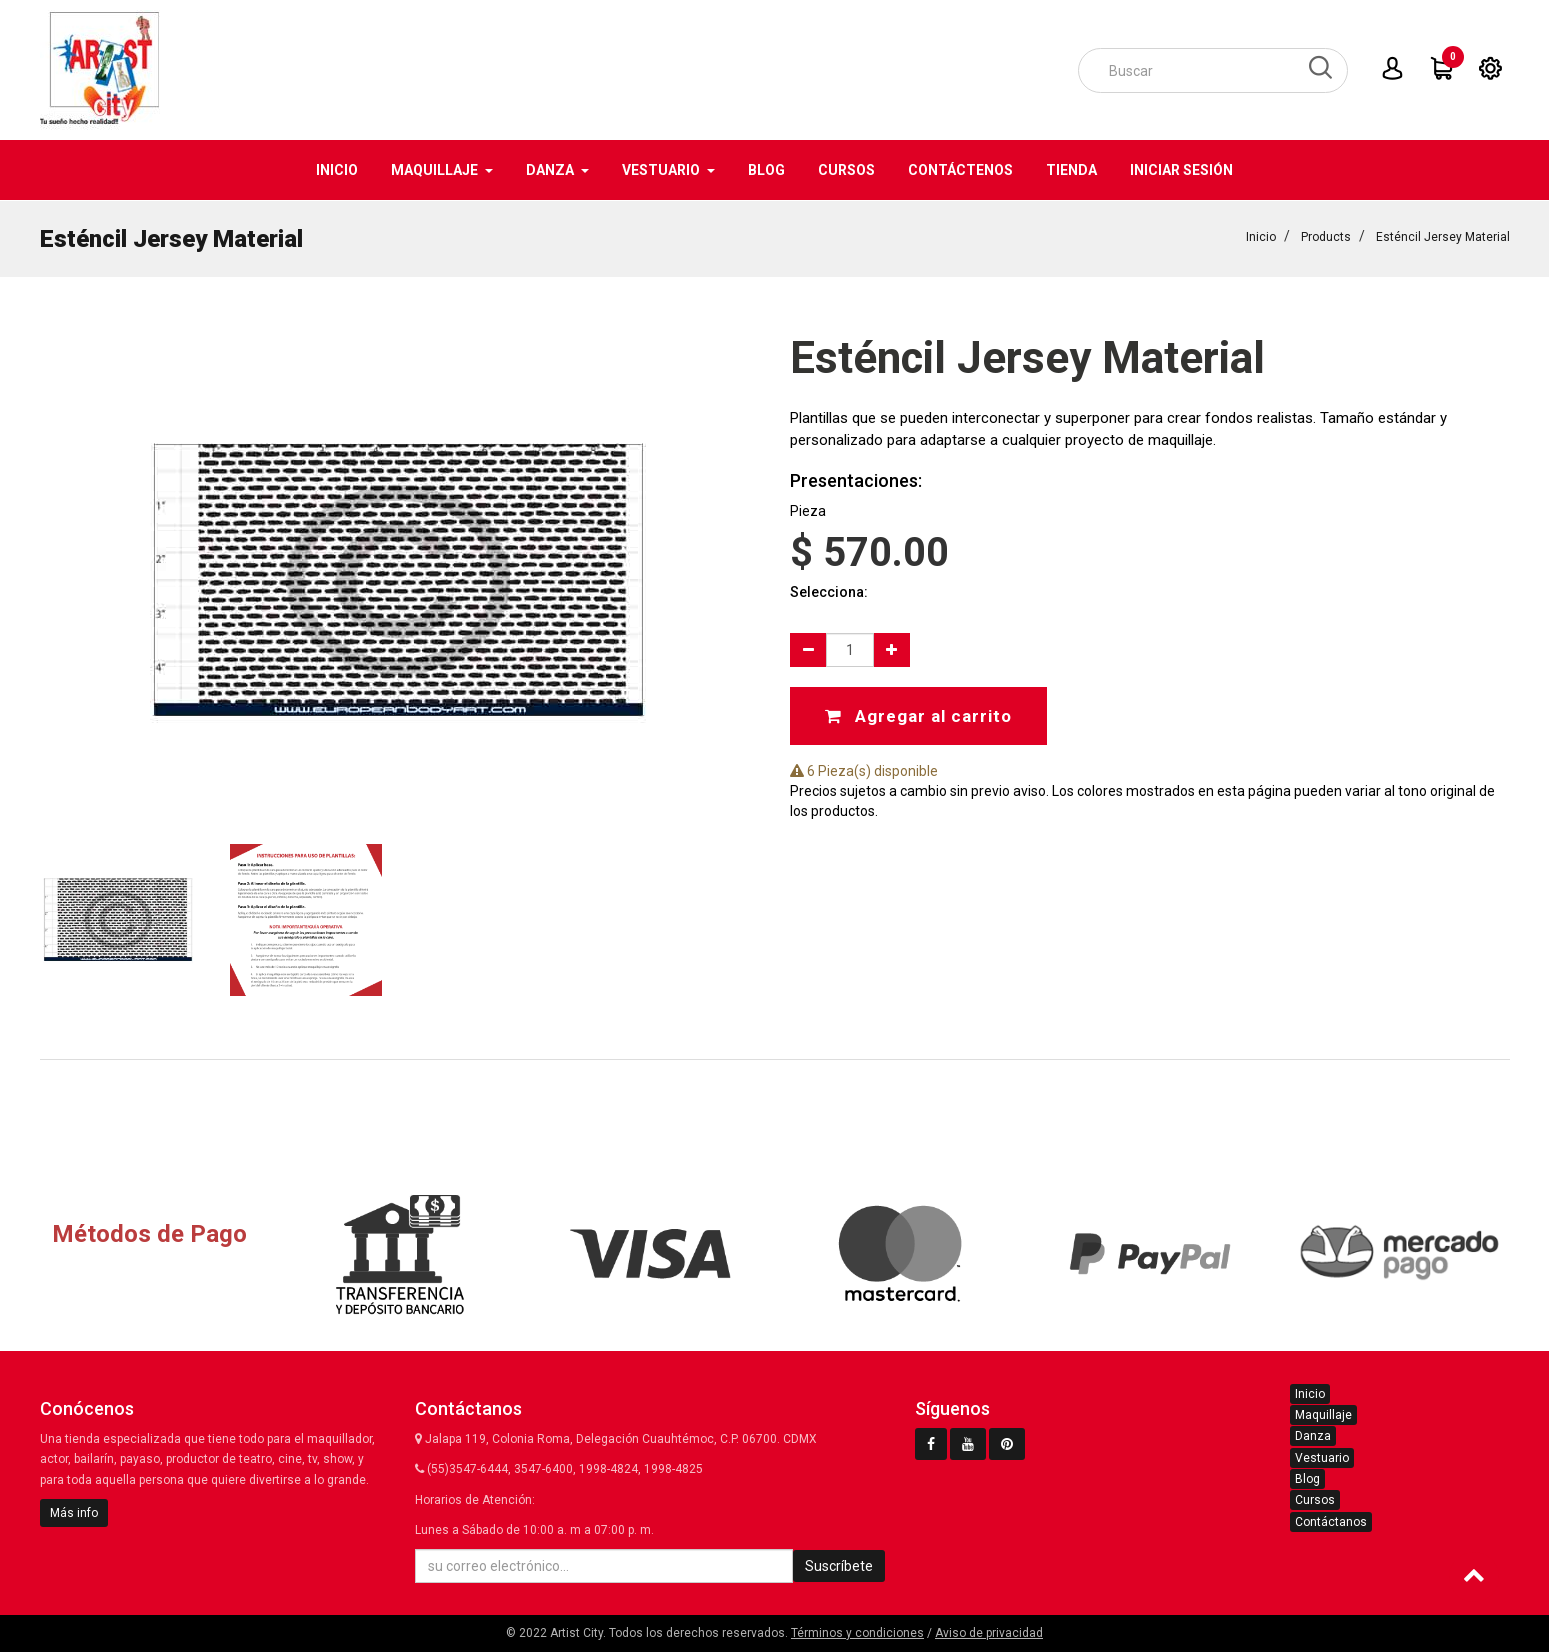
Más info (74, 1513)
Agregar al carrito (918, 715)
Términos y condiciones (857, 1633)
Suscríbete (839, 1566)
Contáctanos (1331, 1522)
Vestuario (1322, 1458)
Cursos (1315, 1500)
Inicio (1261, 236)
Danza (1313, 1436)
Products (1326, 236)
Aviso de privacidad (989, 1633)
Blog (1307, 1479)
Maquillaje (1323, 1415)
